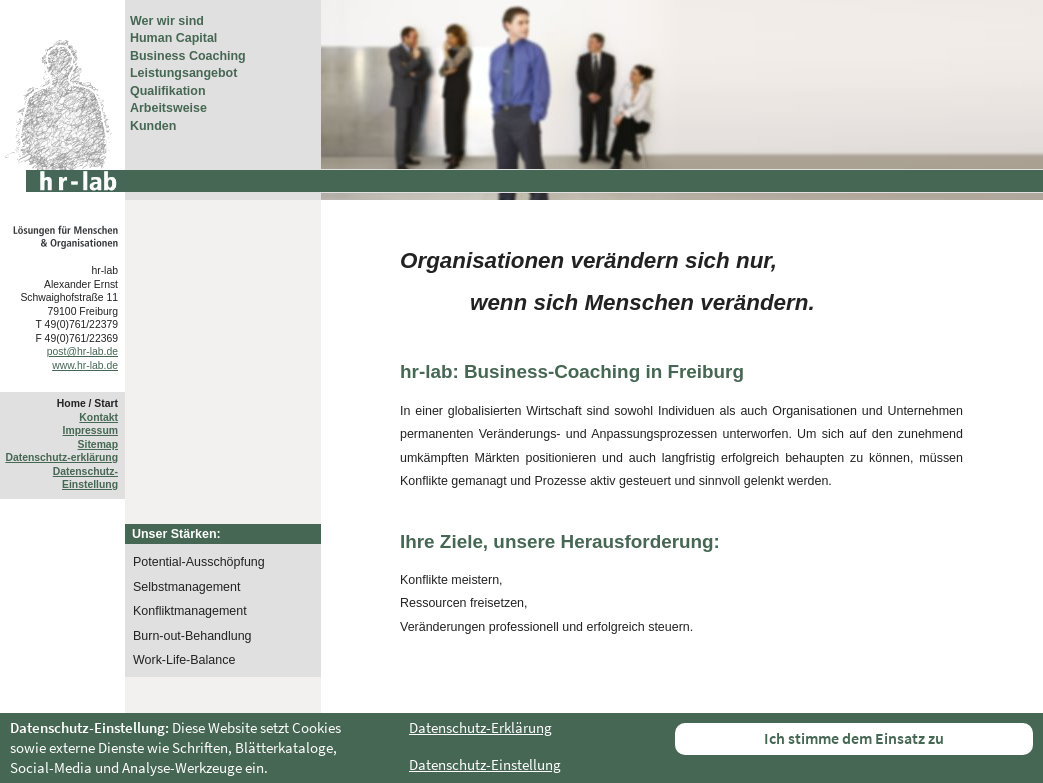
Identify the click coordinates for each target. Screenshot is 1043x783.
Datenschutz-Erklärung (480, 727)
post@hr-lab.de (82, 351)
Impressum (90, 430)
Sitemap (98, 444)
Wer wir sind (167, 21)
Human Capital (173, 38)
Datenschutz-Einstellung (485, 764)
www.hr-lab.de (85, 365)
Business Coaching (188, 56)
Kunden (153, 126)
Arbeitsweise (168, 108)
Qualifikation (168, 91)
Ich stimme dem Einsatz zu (854, 738)
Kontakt (98, 417)
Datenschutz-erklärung (61, 457)
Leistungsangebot (183, 73)
